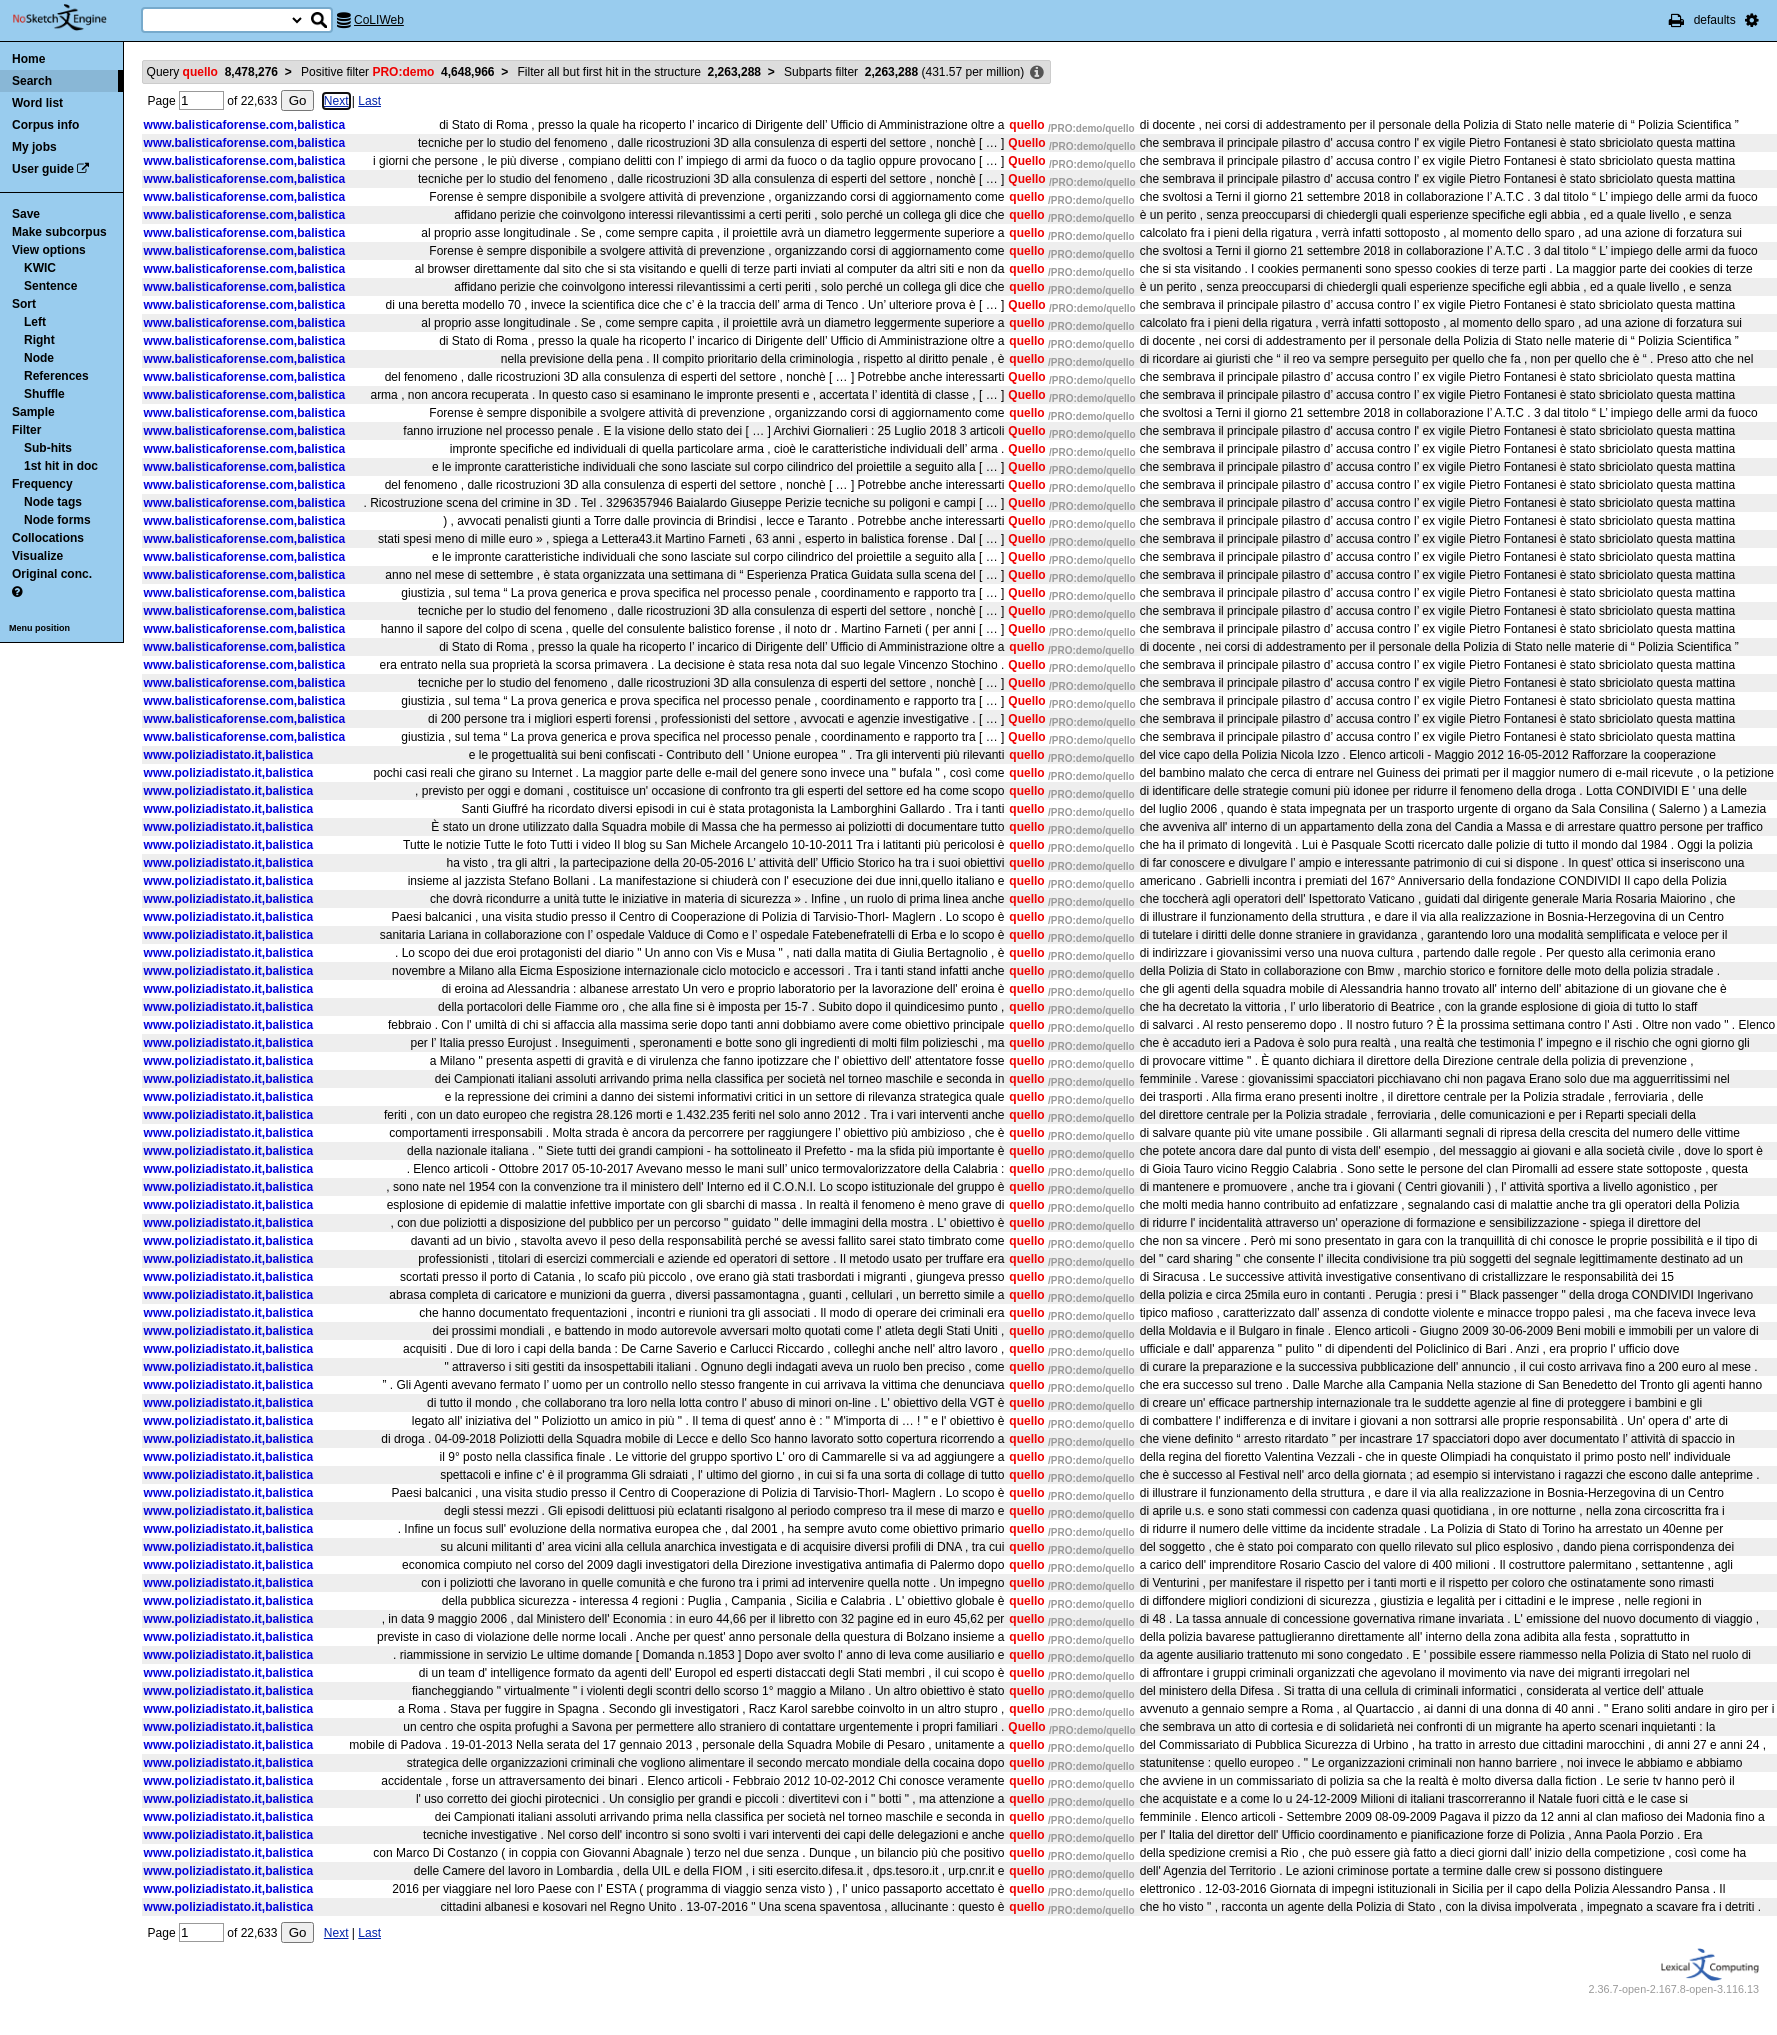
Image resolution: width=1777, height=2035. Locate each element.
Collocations (48, 538)
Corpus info (45, 125)
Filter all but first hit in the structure (639, 72)
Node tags (53, 502)
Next (336, 101)
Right (39, 340)
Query (212, 72)
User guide (43, 169)
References (56, 376)
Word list (37, 103)
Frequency (42, 484)
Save (26, 214)
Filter (26, 430)
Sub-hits (48, 448)
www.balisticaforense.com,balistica (245, 125)
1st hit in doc (61, 466)
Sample (33, 412)
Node (39, 358)
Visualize (37, 556)
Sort (24, 304)
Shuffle (44, 394)
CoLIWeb (379, 20)
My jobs (34, 147)
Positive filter (397, 72)
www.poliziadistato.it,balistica (229, 755)
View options (49, 250)
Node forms (57, 520)
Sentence (50, 286)
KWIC (40, 268)
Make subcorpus (59, 232)
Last (369, 101)
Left (35, 322)
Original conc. (52, 574)
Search (32, 81)
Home (28, 59)
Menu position (39, 628)
